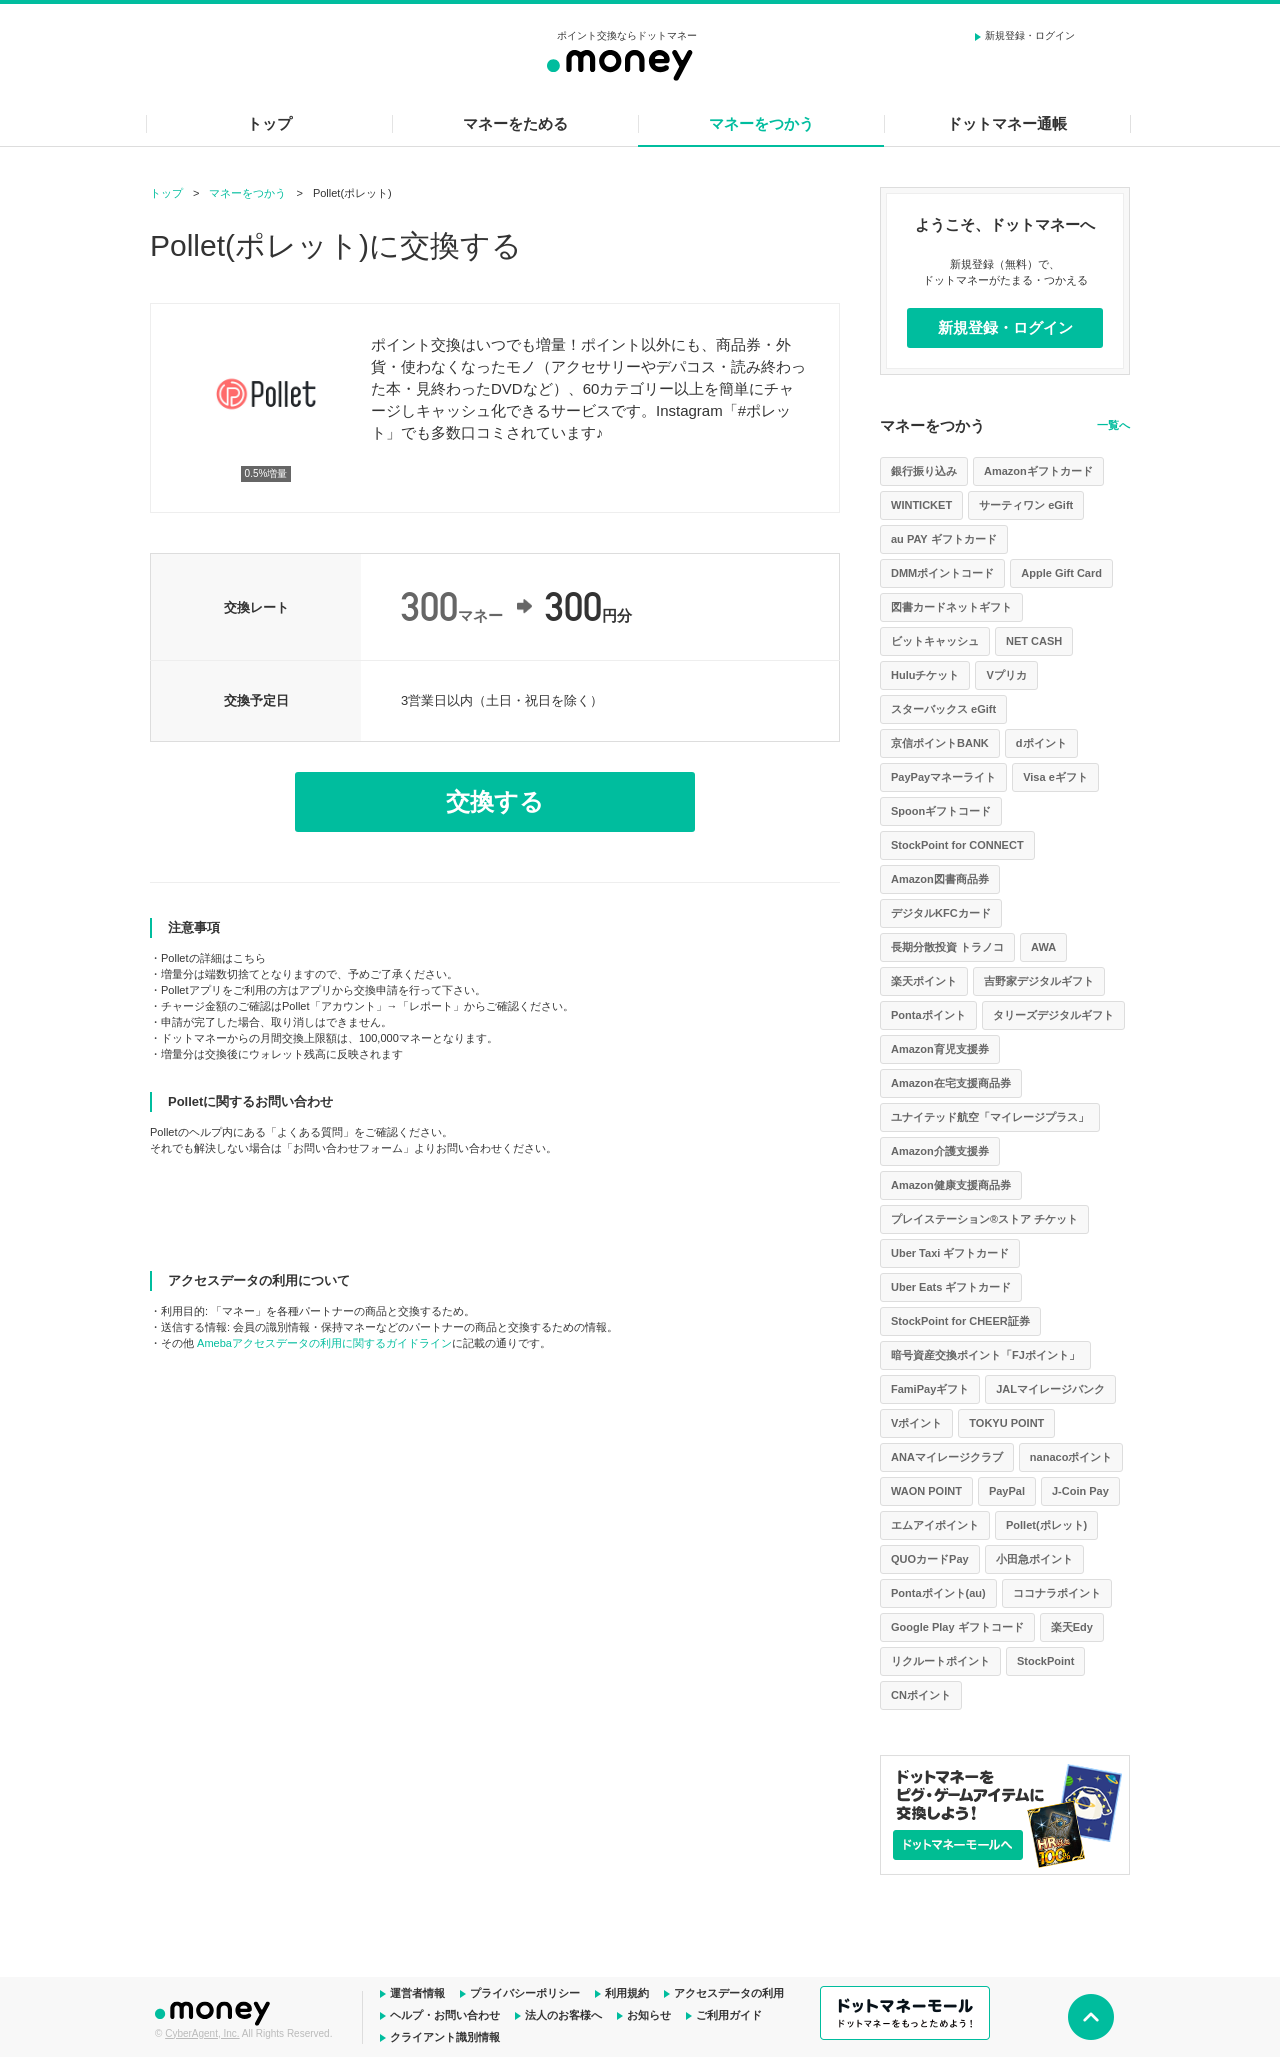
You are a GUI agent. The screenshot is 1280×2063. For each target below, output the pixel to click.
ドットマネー (215, 2011)
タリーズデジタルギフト (1053, 1015)
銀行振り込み (924, 471)
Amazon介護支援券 (940, 1151)
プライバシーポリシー (525, 1993)
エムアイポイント (935, 1525)
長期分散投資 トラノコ (947, 947)
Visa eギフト (1055, 777)
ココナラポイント (1057, 1593)
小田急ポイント (1034, 1559)
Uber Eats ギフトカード (951, 1287)
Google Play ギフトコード (957, 1627)
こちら (249, 958)
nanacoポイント (1071, 1457)
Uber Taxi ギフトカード (950, 1253)
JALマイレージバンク (1050, 1389)
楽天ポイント (924, 981)
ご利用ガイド (729, 2015)
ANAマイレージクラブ (947, 1457)
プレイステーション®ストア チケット (984, 1219)
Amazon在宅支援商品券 (951, 1083)
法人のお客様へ (563, 2015)
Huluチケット (925, 675)
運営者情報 (417, 1993)
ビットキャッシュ (935, 641)
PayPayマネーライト (943, 777)
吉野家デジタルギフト (1039, 981)
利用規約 (627, 1993)
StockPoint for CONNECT (957, 845)
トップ (269, 123)
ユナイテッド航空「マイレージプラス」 (990, 1117)
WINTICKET (921, 505)
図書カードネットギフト (951, 607)
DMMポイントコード (942, 573)
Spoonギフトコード (941, 811)
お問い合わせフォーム (348, 1148)
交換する (495, 801)
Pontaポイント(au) (938, 1593)
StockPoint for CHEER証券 (960, 1321)
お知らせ (649, 2015)
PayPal (1007, 1491)
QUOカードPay (930, 1559)
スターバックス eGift (943, 709)
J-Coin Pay (1080, 1491)
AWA (1043, 947)
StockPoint (1045, 1661)
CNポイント (921, 1695)
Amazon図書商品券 (940, 879)
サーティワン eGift (1026, 505)
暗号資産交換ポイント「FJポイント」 (985, 1355)
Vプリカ (1006, 675)
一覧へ (1113, 425)
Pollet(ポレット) (1046, 1525)
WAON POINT (926, 1491)
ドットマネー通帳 (1007, 123)
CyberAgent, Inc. (202, 2033)
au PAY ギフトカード (944, 539)
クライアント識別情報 (445, 2037)
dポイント (1041, 743)
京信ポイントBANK (940, 743)
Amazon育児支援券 (940, 1049)
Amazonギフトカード (1038, 471)
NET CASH (1034, 641)
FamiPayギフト (930, 1389)
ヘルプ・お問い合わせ (445, 2015)
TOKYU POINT (1006, 1423)
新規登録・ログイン (1030, 35)
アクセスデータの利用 (729, 1993)
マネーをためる (515, 123)
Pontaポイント (928, 1015)
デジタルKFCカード (941, 913)
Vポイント (916, 1423)
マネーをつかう (761, 123)
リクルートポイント (940, 1661)
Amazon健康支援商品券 (951, 1185)
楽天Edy (1072, 1627)
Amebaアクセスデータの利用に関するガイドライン (324, 1343)
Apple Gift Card (1061, 573)
